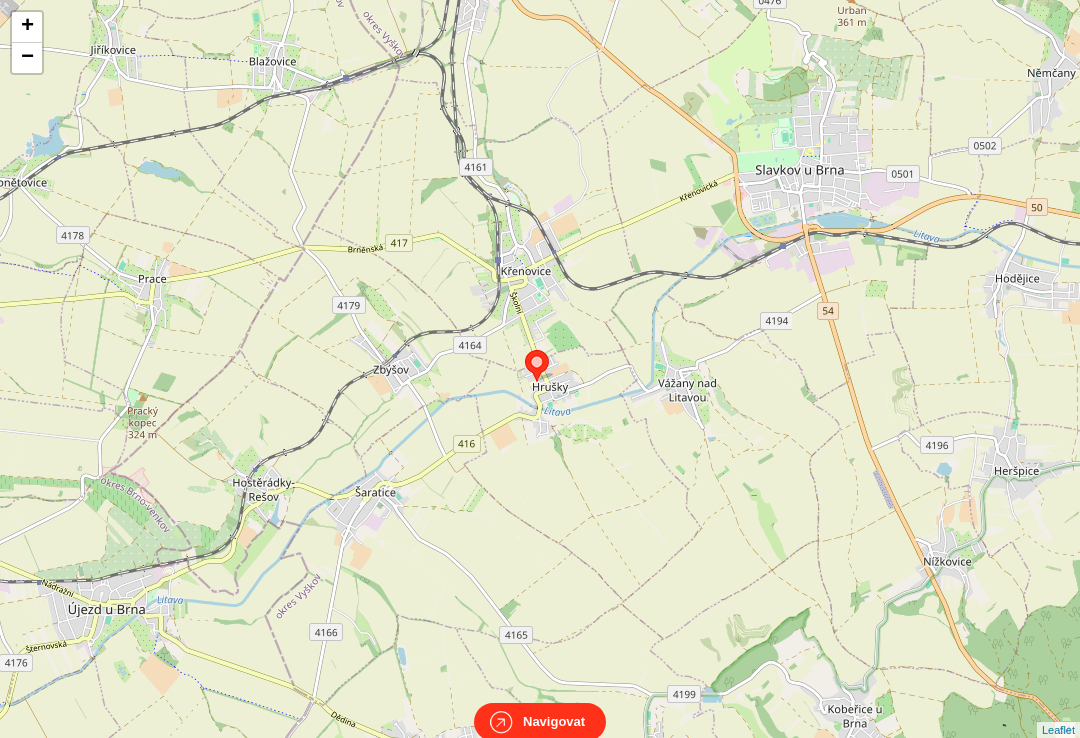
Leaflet (1058, 712)
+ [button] (27, 27)
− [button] (27, 58)
